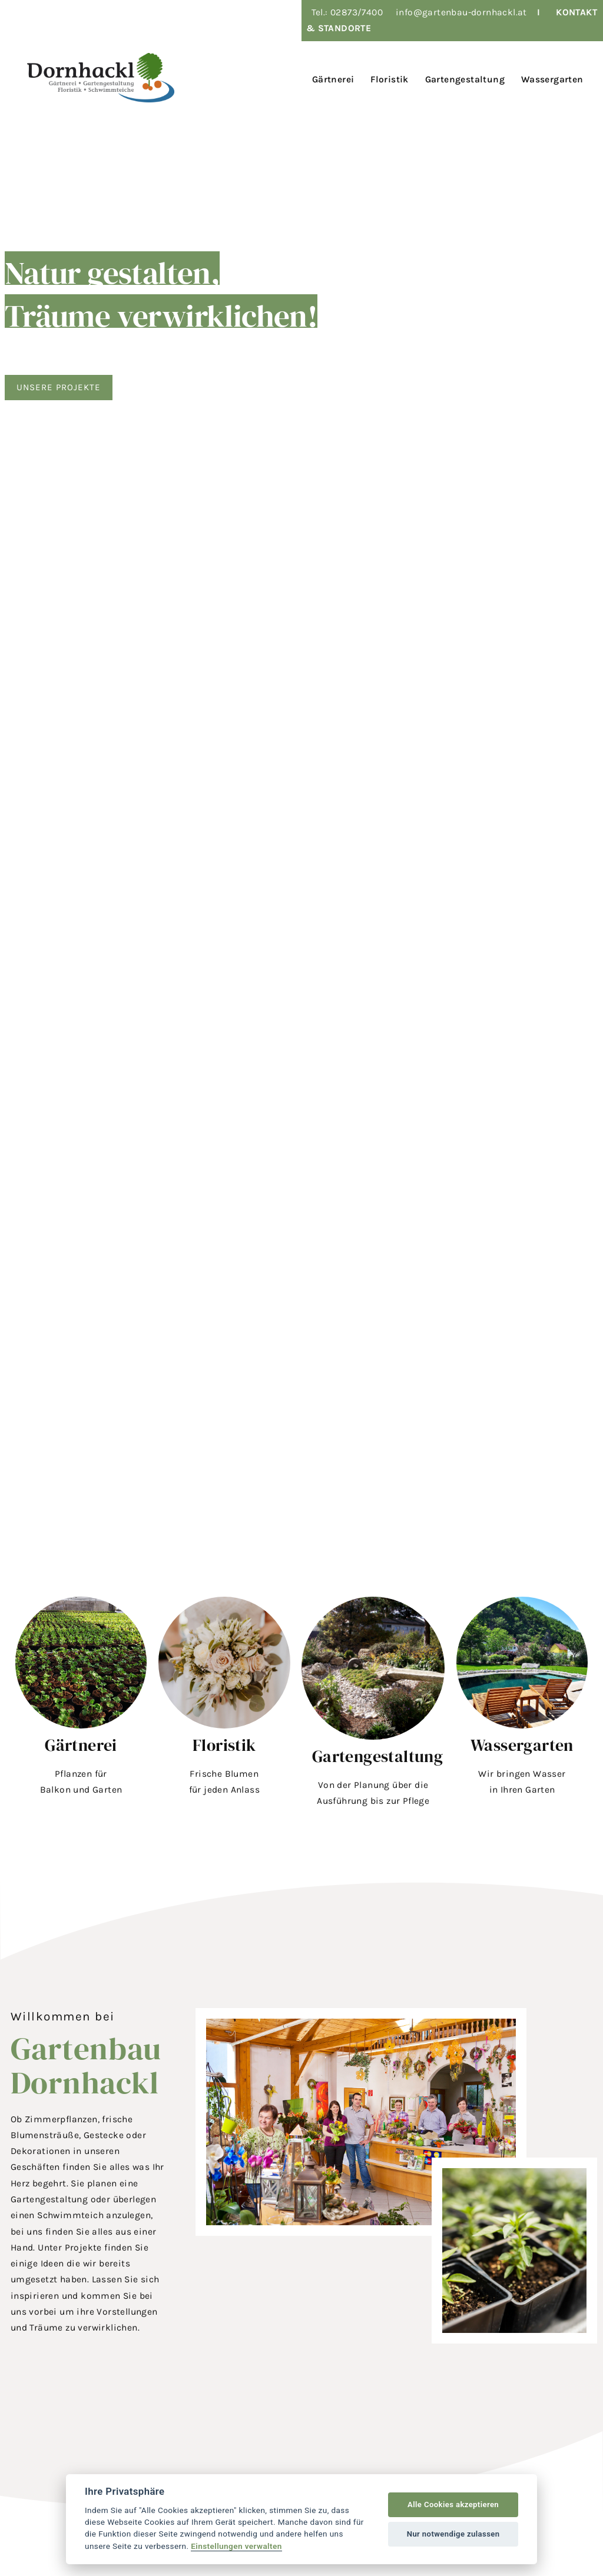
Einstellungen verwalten (236, 2546)
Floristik (224, 1745)
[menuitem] (331, 78)
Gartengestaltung (377, 1756)
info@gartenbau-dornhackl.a (459, 12)
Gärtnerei (81, 1745)
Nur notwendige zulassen (453, 2534)
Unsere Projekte (59, 387)
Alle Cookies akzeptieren (453, 2504)
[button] (81, 1705)
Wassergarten (522, 1745)
